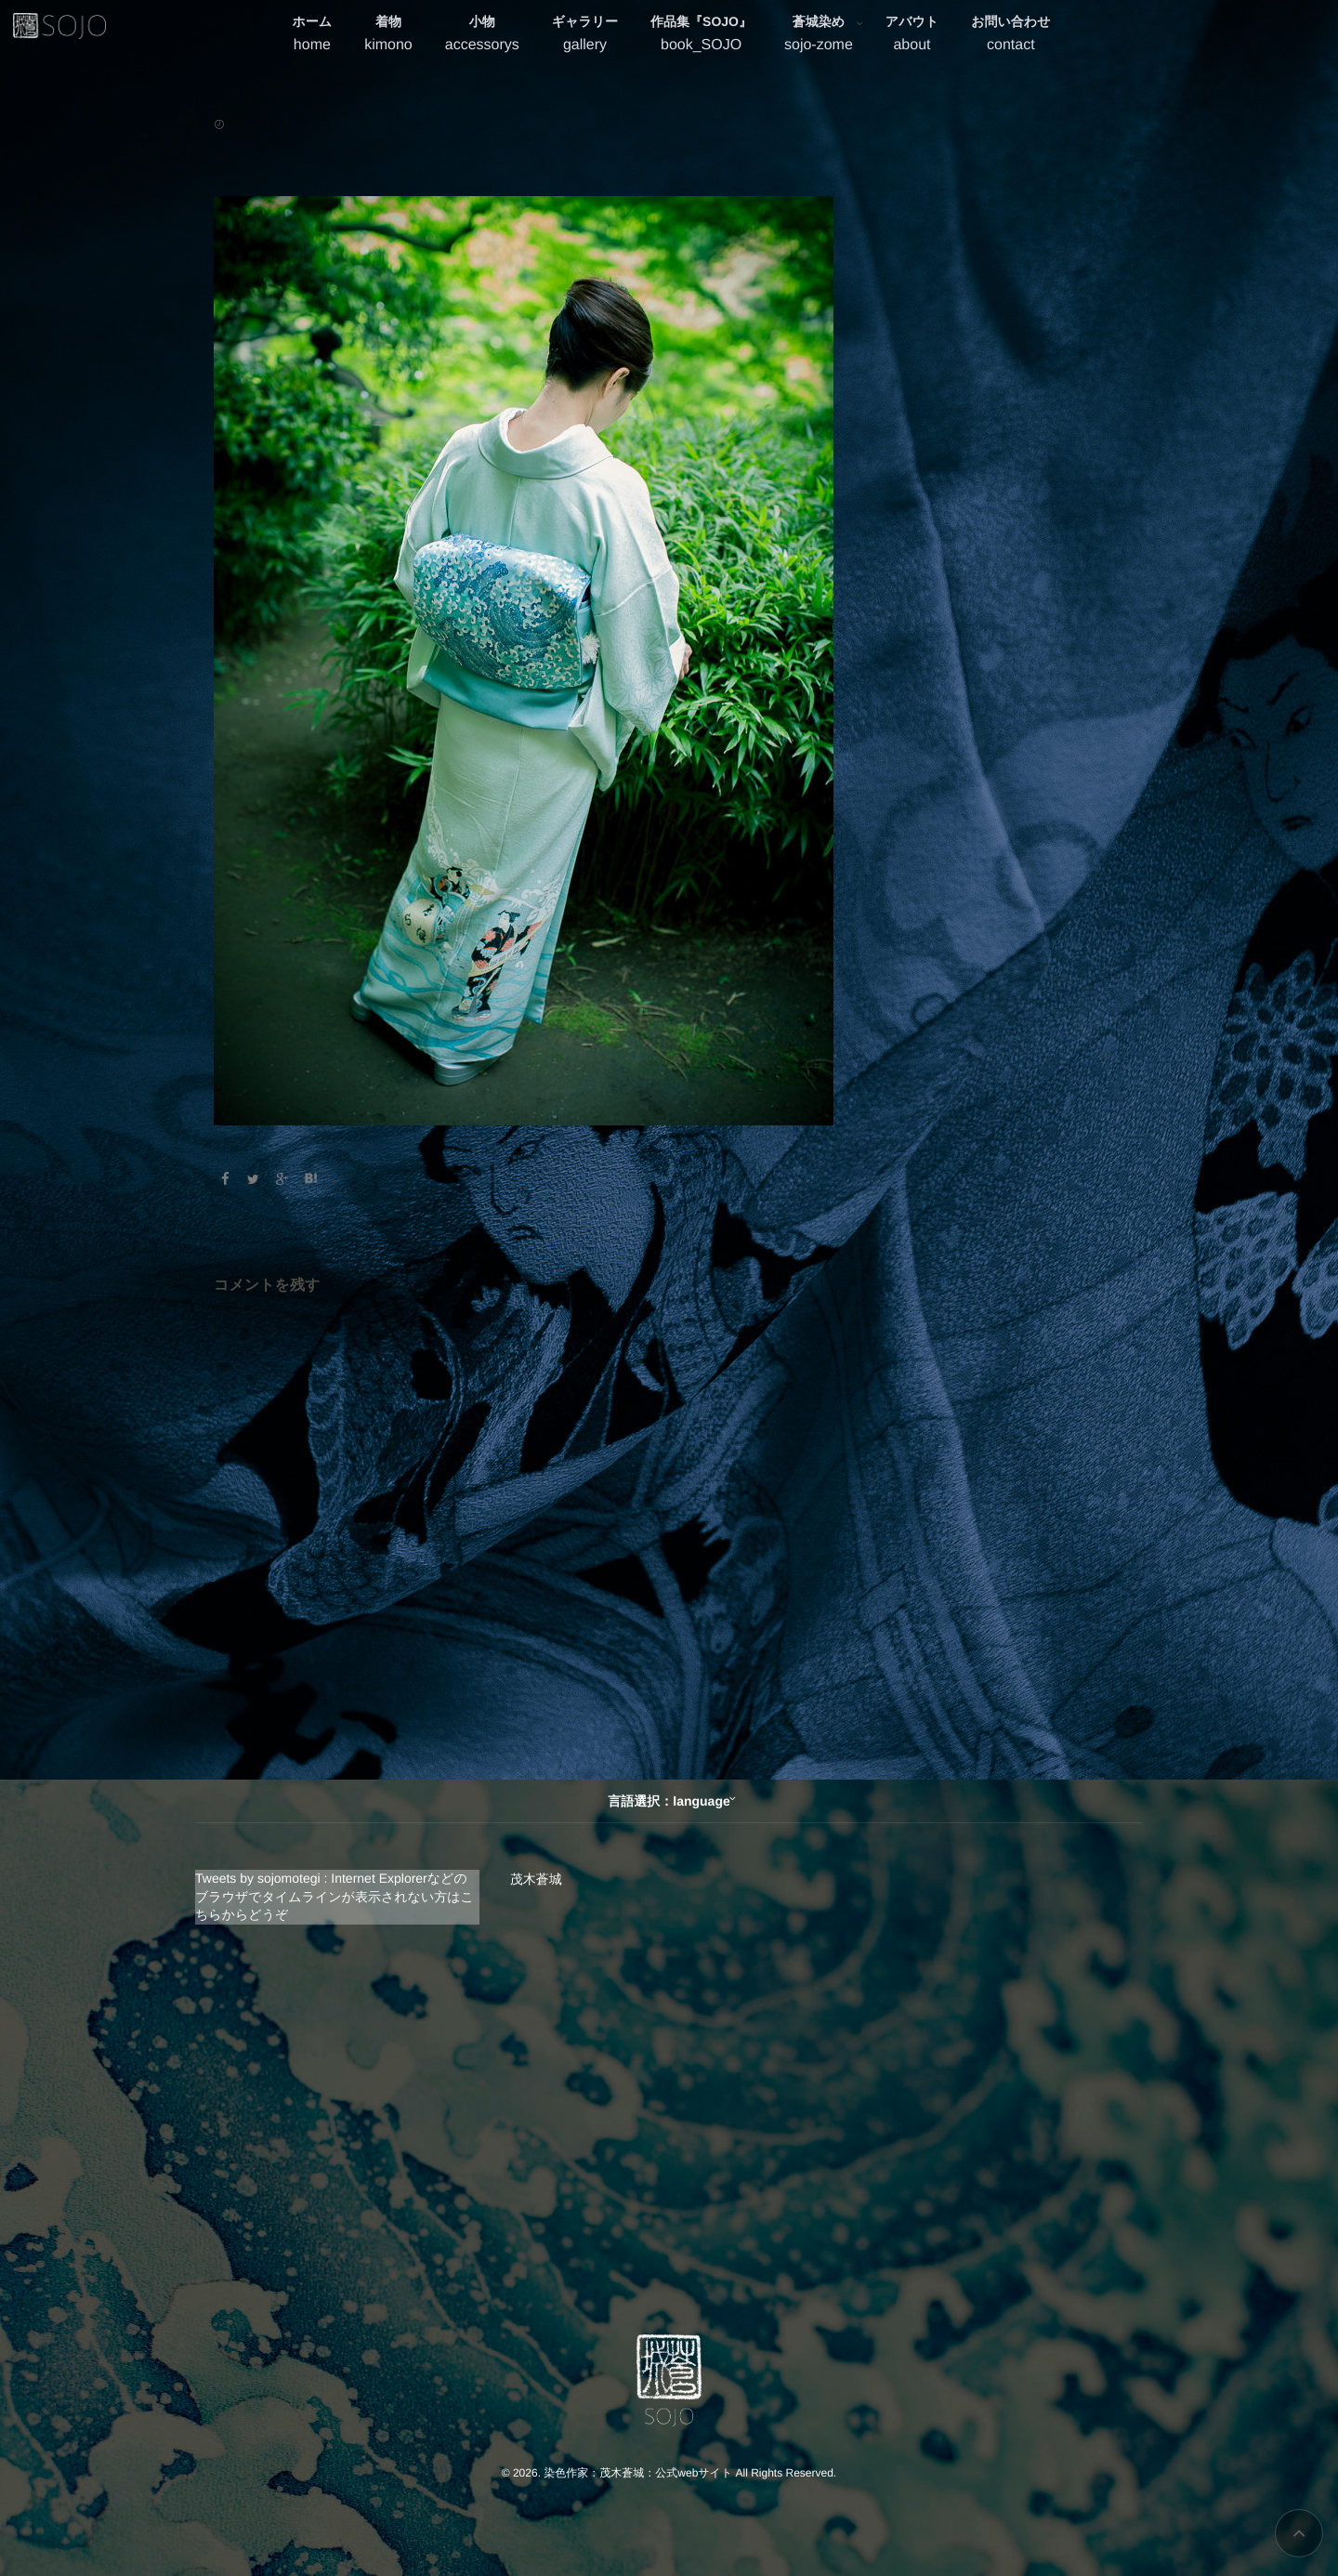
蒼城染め (818, 36)
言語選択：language (668, 1801)
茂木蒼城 (536, 1879)
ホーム (313, 36)
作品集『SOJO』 (701, 36)
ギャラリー (585, 36)
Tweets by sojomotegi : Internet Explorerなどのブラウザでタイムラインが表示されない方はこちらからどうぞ (334, 1896)
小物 (482, 36)
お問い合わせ (1010, 36)
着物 (388, 36)
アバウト (911, 36)
